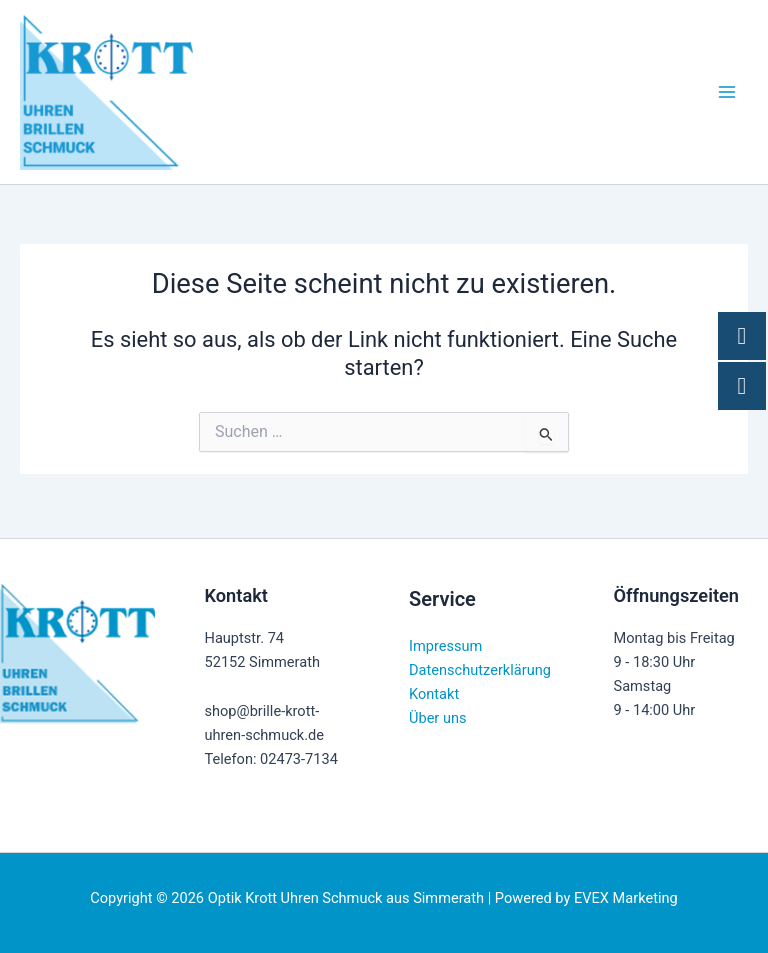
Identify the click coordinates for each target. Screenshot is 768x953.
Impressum (445, 646)
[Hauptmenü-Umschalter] (727, 95)
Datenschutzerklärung (480, 670)
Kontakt (434, 694)
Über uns (438, 718)
